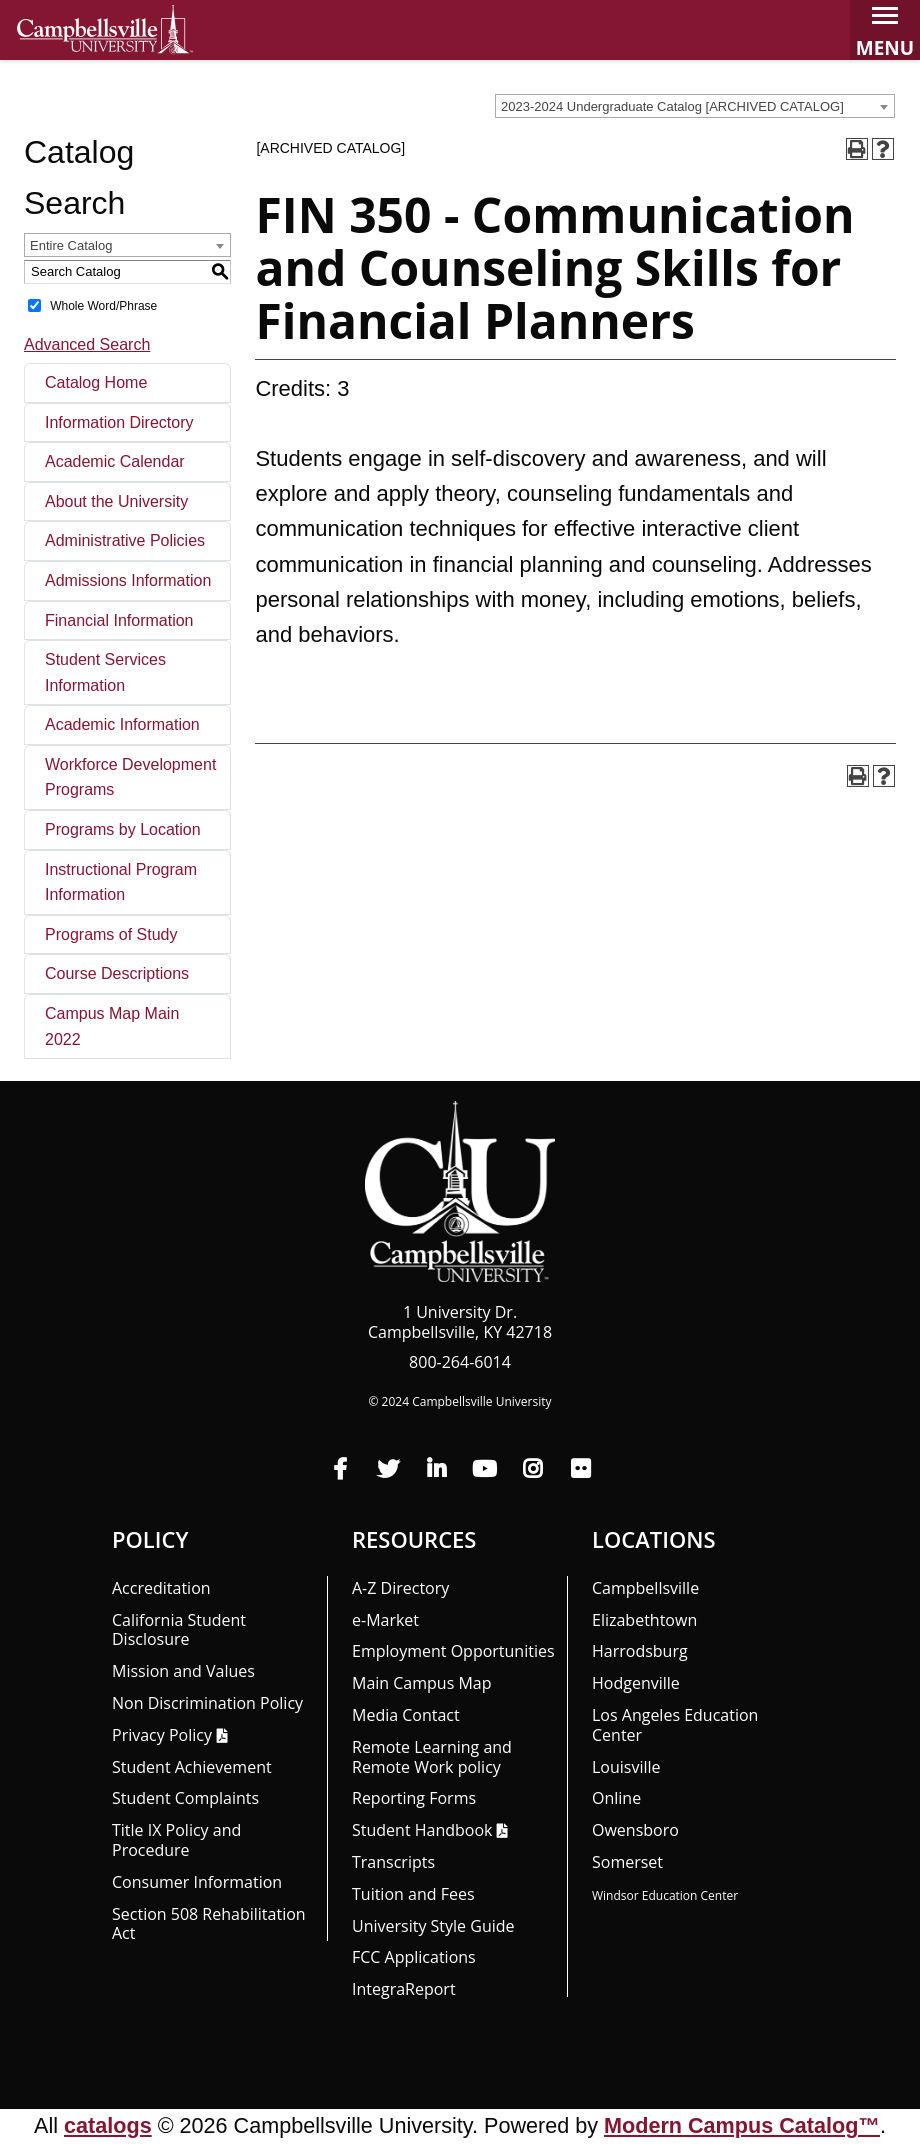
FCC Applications (414, 1957)
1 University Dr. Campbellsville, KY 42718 (460, 1322)
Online (616, 1798)
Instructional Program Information (121, 882)
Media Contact (406, 1715)
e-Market (385, 1620)
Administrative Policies (125, 540)
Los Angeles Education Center (675, 1725)
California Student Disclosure (179, 1630)
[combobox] (695, 106)
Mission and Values (183, 1671)
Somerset (627, 1862)
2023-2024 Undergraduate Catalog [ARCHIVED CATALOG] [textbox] (672, 106)
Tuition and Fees (413, 1894)
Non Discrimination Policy (207, 1703)
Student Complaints (185, 1798)
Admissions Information (128, 580)
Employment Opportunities (453, 1651)
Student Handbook (422, 1830)
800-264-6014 (460, 1362)
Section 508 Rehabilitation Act (209, 1924)
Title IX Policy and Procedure (176, 1840)
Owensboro (635, 1830)
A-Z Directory (400, 1588)
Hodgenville (636, 1683)
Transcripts (393, 1862)
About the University (116, 501)
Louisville (626, 1767)
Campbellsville (645, 1588)
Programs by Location (123, 829)
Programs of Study (111, 934)
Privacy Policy (162, 1735)
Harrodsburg (640, 1651)
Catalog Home (96, 382)
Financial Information (119, 620)
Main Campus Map (422, 1683)
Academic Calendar (115, 461)
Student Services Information (105, 672)
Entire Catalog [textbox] (71, 245)
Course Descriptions (117, 973)
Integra (404, 1989)
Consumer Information (197, 1882)
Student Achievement (192, 1767)
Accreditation (161, 1588)
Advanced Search (87, 344)
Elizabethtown (644, 1620)
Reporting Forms (414, 1798)
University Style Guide (433, 1926)
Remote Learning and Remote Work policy (432, 1757)
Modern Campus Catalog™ (742, 2125)
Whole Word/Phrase (103, 305)
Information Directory (119, 422)
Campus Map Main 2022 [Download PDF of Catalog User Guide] (112, 1026)
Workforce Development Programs (130, 777)
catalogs (108, 2125)
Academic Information (122, 724)
